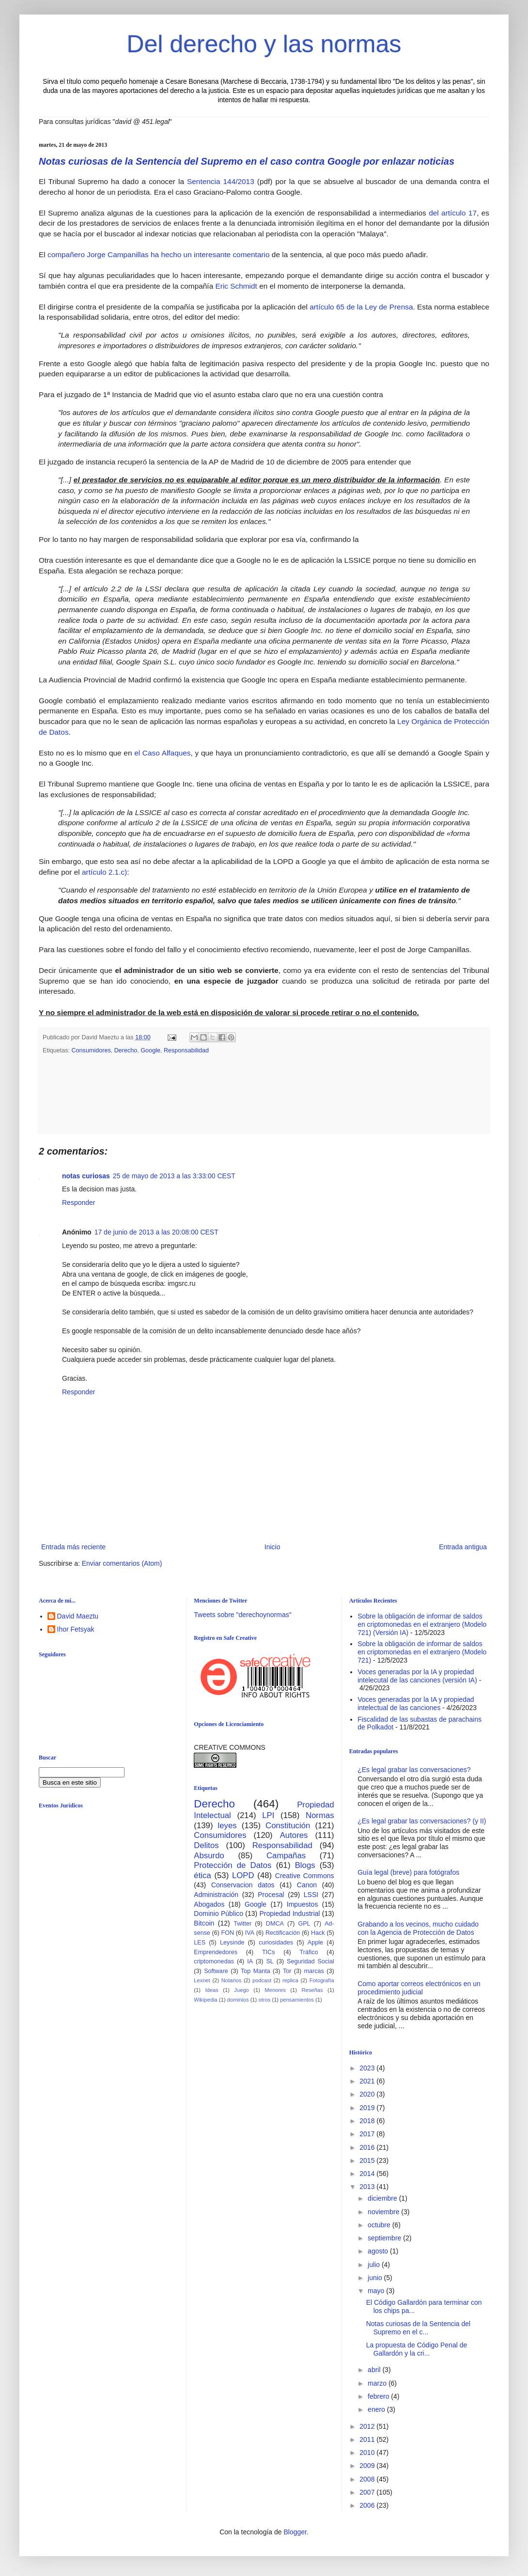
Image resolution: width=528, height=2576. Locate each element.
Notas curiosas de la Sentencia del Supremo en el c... (418, 2328)
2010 (367, 2452)
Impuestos (302, 1904)
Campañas (286, 1855)
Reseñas (312, 1990)
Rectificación (282, 1932)
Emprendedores (215, 1952)
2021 (367, 2081)
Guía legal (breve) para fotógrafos (408, 1872)
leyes (227, 1825)
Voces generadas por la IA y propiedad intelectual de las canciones (415, 1704)
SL (269, 1961)
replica (290, 1980)
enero (377, 2409)
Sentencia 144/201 (217, 181)
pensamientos (297, 2000)
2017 (367, 2134)
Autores (294, 1835)
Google (150, 1050)
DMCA (275, 1923)
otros (264, 2000)
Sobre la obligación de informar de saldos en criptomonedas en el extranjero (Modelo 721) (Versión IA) (421, 1624)
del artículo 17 (453, 213)
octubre (380, 2225)
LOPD (243, 1875)
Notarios (231, 1980)
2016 (367, 2147)
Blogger (294, 2532)
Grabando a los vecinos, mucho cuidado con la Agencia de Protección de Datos (418, 1928)
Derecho (126, 1050)
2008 (367, 2479)
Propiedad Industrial (289, 1913)
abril (375, 2370)
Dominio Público (218, 1913)
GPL (304, 1923)
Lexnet (202, 1980)
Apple (315, 1942)
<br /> (113, 1895)
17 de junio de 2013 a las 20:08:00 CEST (156, 1232)
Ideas (211, 1990)
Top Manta (255, 1971)
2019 (367, 2108)
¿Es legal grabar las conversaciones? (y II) (421, 1821)
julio (375, 2264)
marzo (378, 2383)
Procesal (271, 1894)
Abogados (209, 1904)
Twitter (242, 1923)
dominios (238, 2000)
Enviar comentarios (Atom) (122, 1563)
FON (227, 1932)
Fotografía (322, 1980)
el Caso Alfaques (162, 753)
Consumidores (91, 1050)
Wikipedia (205, 2000)
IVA (249, 1932)
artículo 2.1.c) (104, 872)
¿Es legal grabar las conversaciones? (413, 1770)
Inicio (272, 1547)
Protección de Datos (232, 1865)
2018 (367, 2121)
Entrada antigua (463, 1547)
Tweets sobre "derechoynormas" (242, 1615)
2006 (367, 2505)
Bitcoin (204, 1923)
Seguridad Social (310, 1961)
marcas (314, 1971)
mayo (377, 2291)
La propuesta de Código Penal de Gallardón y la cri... (416, 2349)
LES (199, 1942)
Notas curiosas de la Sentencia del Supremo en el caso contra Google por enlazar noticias (246, 161)
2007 (367, 2492)
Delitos (206, 1845)
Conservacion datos (243, 1885)
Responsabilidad (186, 1050)
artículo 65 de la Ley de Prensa (361, 307)
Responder (78, 1202)
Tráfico (308, 1952)
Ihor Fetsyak (75, 1629)
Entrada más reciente (73, 1547)
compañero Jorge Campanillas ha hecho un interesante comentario (159, 254)
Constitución (287, 1825)
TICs (268, 1952)
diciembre (383, 2198)
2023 (367, 2068)
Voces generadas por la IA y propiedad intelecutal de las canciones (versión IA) (417, 1676)
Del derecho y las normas (264, 44)
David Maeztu (78, 1616)
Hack (318, 1932)
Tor (287, 1971)
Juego (241, 1990)
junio (376, 2278)
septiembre (385, 2238)
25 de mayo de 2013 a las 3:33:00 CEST (174, 1176)
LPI (268, 1815)
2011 (367, 2439)
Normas (320, 1815)
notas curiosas (86, 1176)
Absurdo (209, 1855)
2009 (367, 2465)
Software (216, 1971)
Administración (216, 1894)
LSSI (311, 1894)
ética (202, 1875)
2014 (367, 2173)
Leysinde (232, 1942)
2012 (367, 2426)
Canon (307, 1885)
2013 (367, 2186)
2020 (367, 2094)
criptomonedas (214, 1961)
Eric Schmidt (237, 286)
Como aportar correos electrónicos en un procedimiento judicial (419, 1988)
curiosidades (276, 1942)
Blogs (305, 1865)
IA (250, 1961)
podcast (261, 1980)
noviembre (384, 2212)
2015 (367, 2160)
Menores (275, 1990)
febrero (379, 2396)
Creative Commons (304, 1876)
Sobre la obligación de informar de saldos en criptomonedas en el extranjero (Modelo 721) (421, 1652)
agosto (379, 2251)
